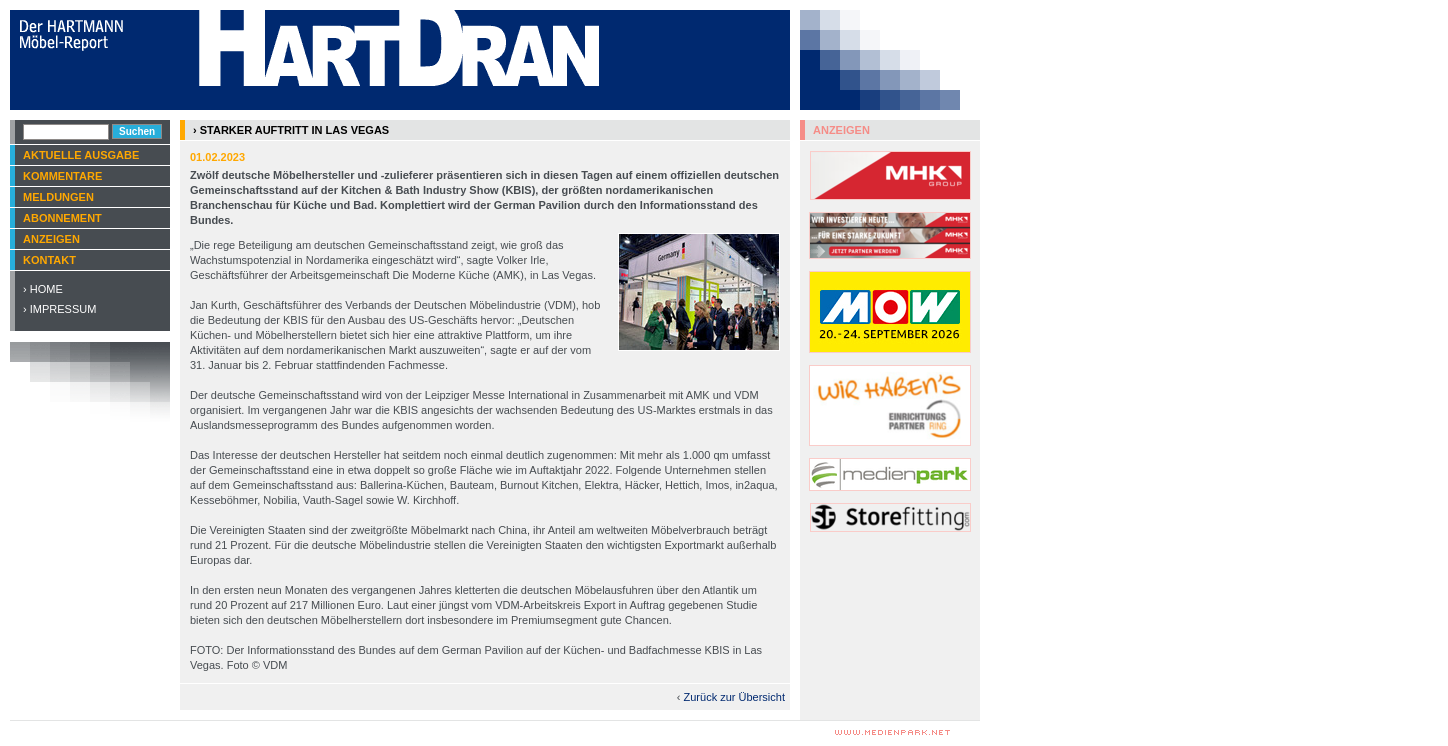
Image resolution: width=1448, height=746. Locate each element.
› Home (43, 289)
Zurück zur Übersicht (734, 697)
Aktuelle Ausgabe (81, 155)
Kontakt (49, 260)
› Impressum (59, 309)
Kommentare (62, 176)
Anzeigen (51, 239)
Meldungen (58, 197)
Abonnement (62, 218)
